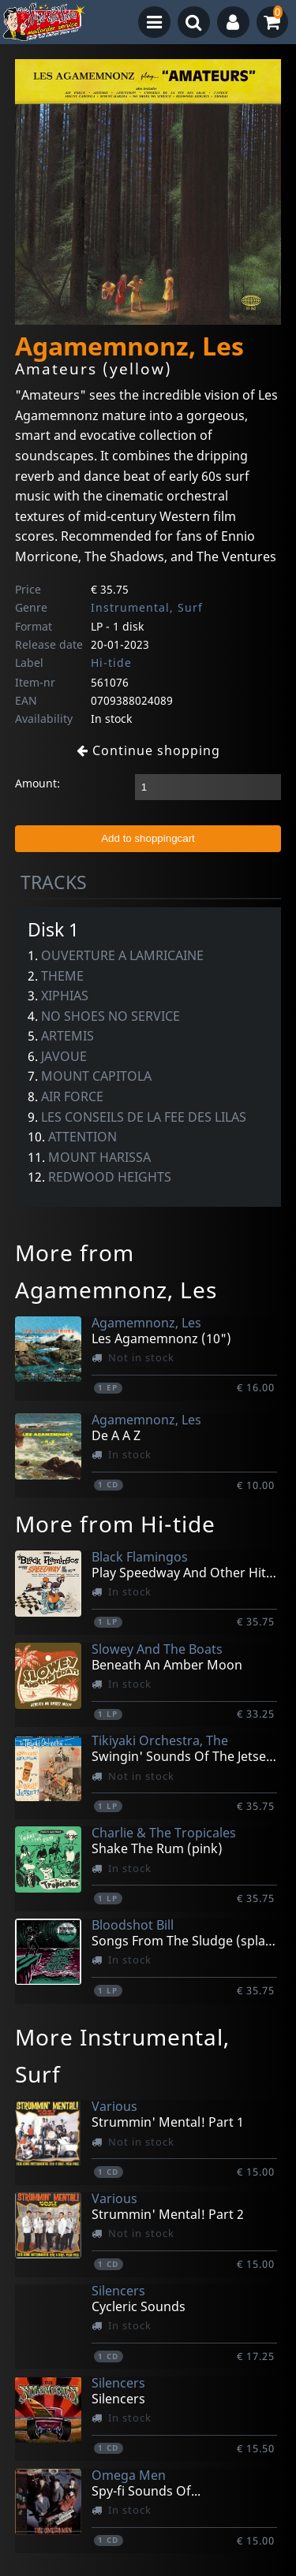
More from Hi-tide (115, 1524)
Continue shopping (148, 750)
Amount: (37, 783)
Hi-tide (111, 662)
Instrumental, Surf (147, 607)
